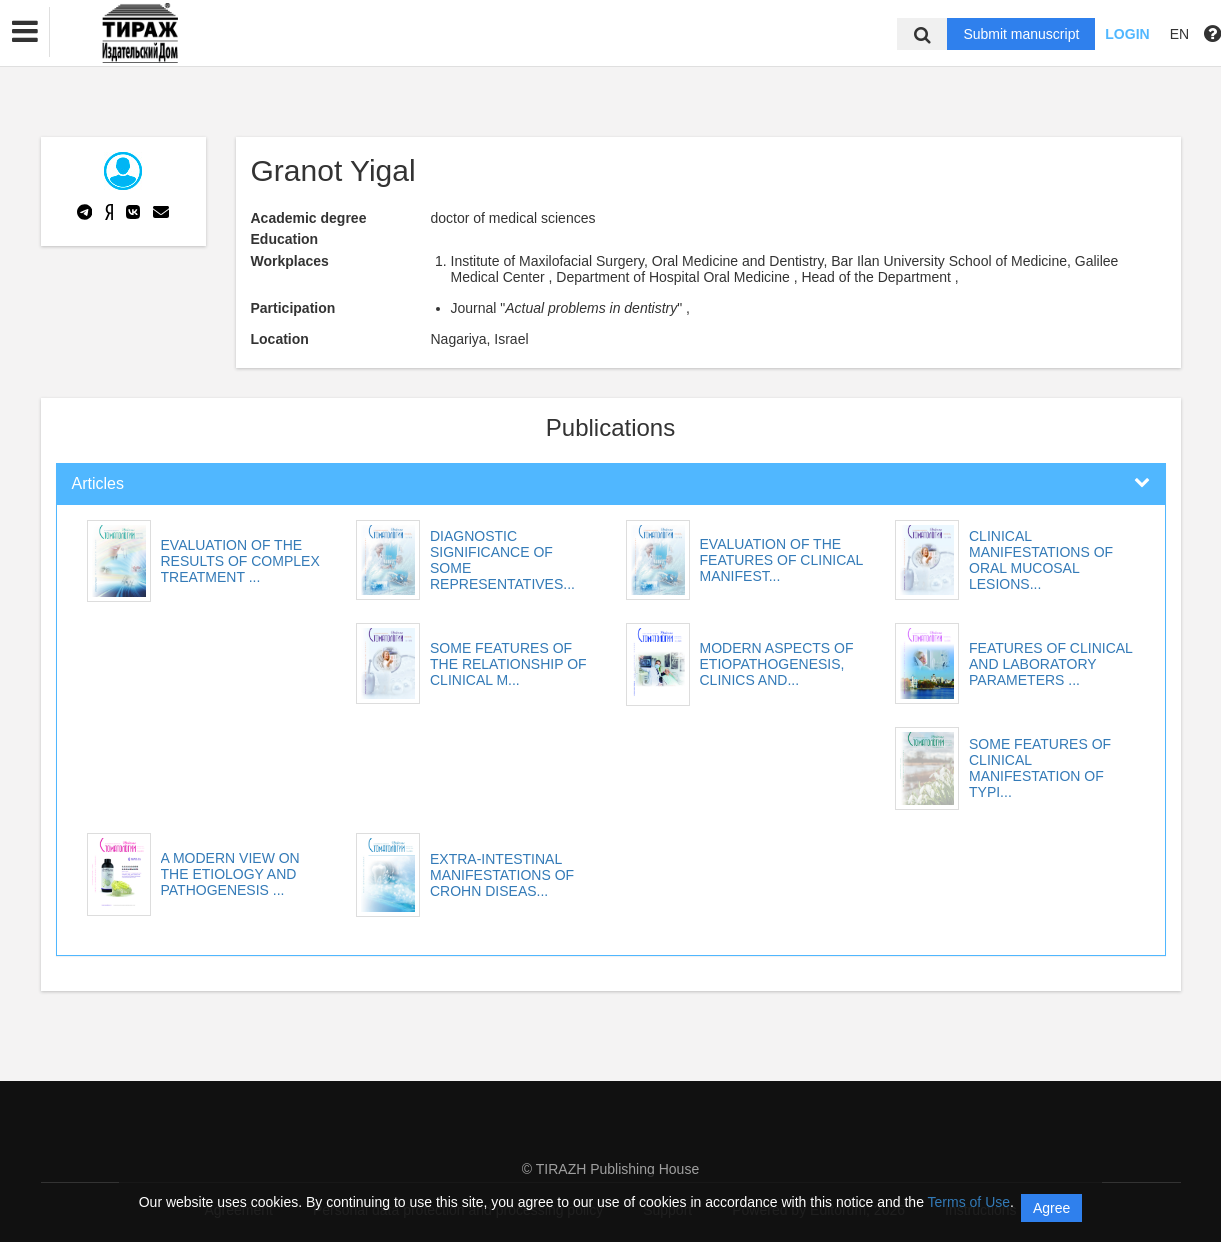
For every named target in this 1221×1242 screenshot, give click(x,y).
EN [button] (1179, 34)
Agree (1051, 1208)
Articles (98, 483)
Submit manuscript (1021, 34)
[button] (25, 32)
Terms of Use (969, 1202)
